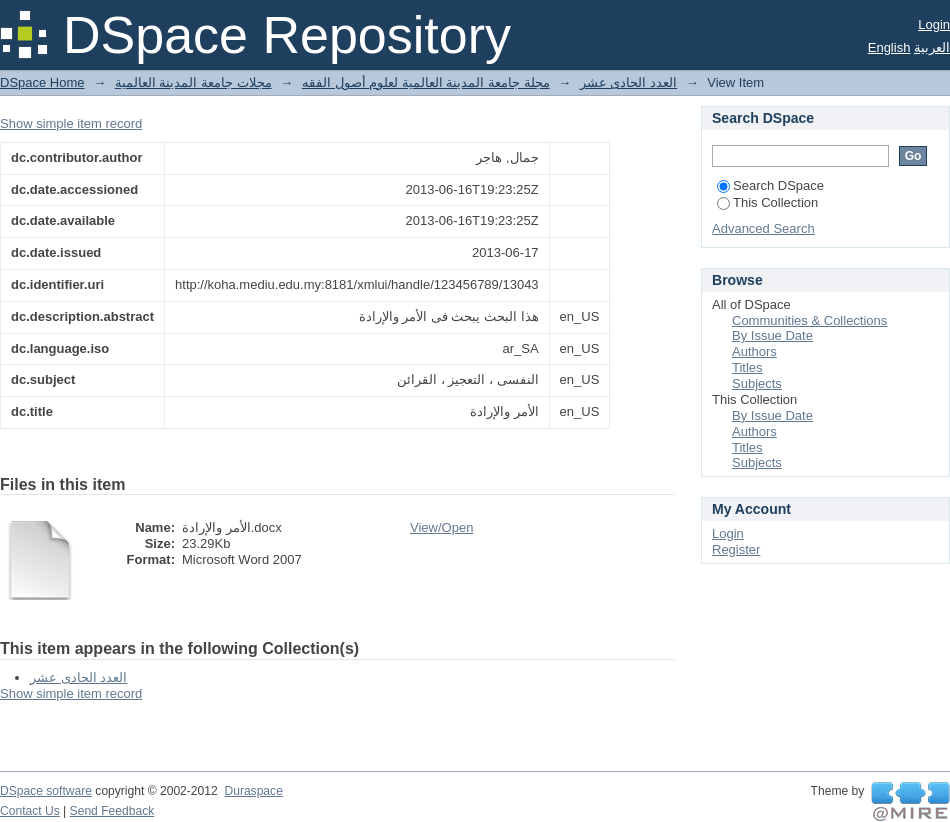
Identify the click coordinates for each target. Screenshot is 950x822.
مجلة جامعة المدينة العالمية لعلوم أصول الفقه (426, 82)
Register (736, 549)
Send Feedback (112, 811)
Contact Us (30, 811)
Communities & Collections (809, 320)
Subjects (757, 383)
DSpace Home (42, 82)
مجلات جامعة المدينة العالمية (193, 82)
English (889, 47)
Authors (754, 351)
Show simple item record (71, 123)
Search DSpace (770, 185)
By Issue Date (772, 335)
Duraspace (253, 791)
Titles (747, 367)
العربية (932, 47)
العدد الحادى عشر (628, 82)
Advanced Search (763, 228)
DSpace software (46, 791)
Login (934, 24)
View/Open (441, 527)
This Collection (767, 202)
